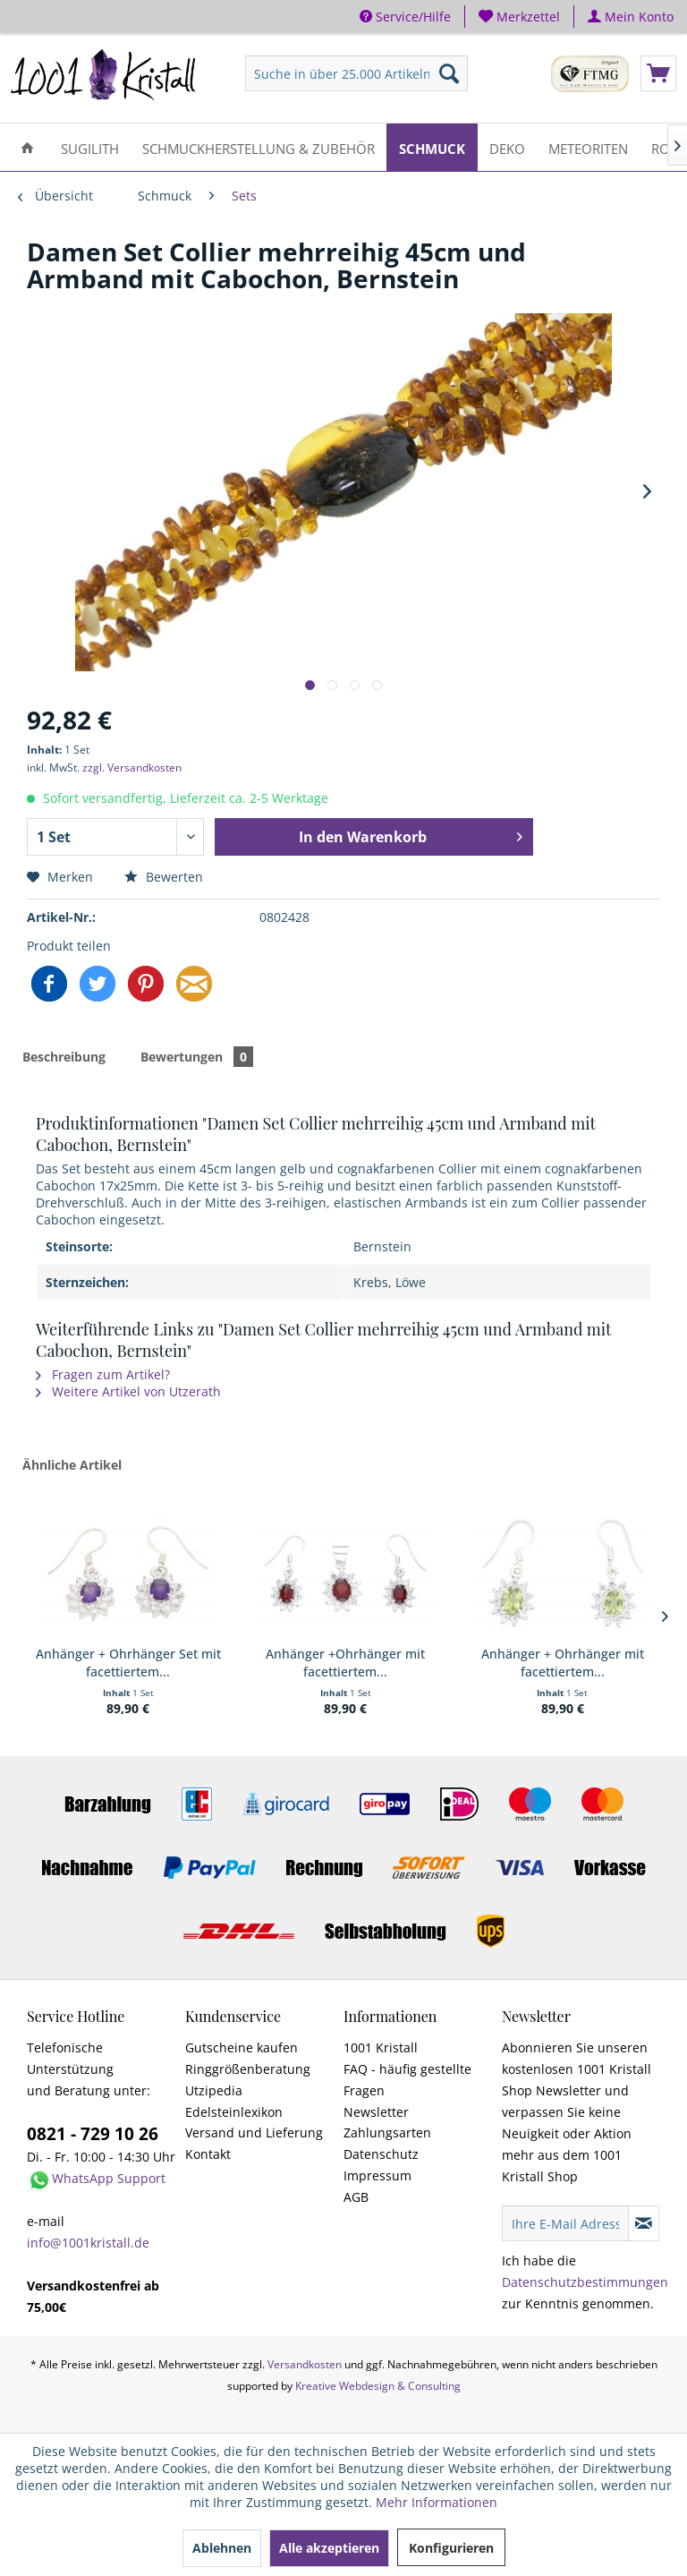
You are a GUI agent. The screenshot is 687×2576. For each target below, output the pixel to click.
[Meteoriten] (588, 147)
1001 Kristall (381, 2047)
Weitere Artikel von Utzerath (128, 1391)
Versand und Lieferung (254, 2132)
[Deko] (507, 147)
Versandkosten (304, 2364)
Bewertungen (196, 1056)
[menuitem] (519, 16)
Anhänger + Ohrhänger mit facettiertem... (562, 1662)
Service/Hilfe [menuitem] (405, 16)
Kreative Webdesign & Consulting (378, 2385)
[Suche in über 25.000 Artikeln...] (357, 73)
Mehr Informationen (436, 2502)
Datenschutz (381, 2153)
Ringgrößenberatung (247, 2068)
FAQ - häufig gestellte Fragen (407, 2079)
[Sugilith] (90, 147)
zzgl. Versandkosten (132, 767)
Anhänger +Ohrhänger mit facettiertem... (345, 1662)
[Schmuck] (432, 147)
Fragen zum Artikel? (103, 1374)
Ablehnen (221, 2547)
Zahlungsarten (387, 2132)
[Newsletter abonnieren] (643, 2223)
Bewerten (163, 876)
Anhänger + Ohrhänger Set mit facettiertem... (128, 1662)
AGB (356, 2196)
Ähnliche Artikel (72, 1464)
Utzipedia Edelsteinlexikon (234, 2101)
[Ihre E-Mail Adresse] (565, 2223)
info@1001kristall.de (88, 2242)
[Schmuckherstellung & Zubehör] (258, 147)
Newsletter (376, 2111)
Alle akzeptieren (329, 2547)
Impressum (377, 2175)
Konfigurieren (451, 2547)
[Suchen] (449, 73)
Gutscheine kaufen (241, 2047)
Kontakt (208, 2153)
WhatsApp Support (108, 2178)
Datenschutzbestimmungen (585, 2281)
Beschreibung (64, 1056)
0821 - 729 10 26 (92, 2133)
